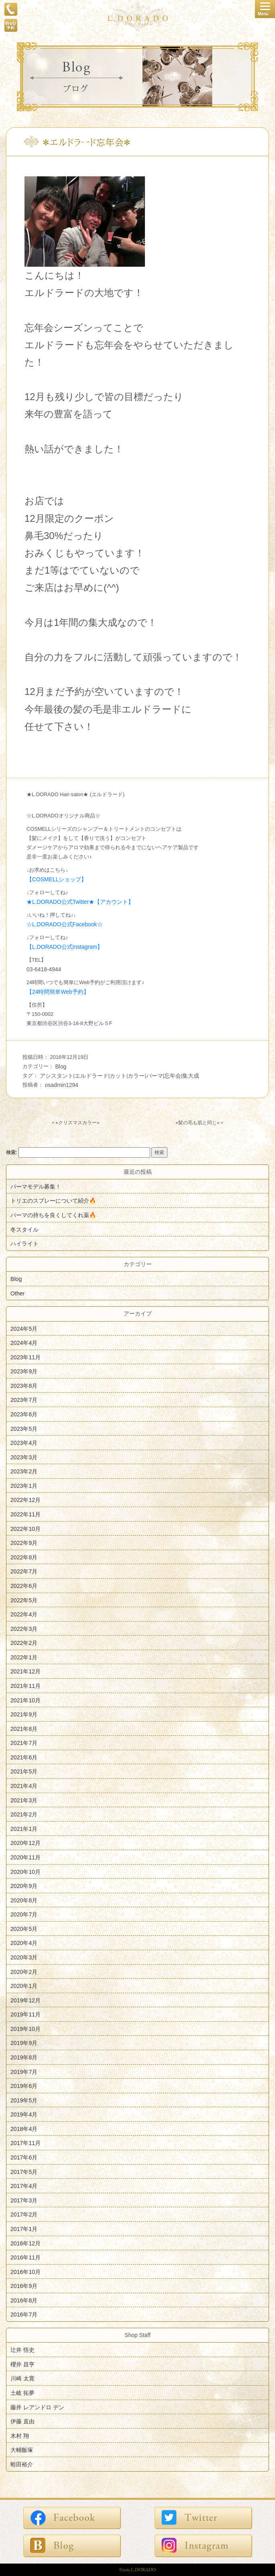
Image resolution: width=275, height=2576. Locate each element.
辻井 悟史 (22, 2350)
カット (118, 1075)
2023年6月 (23, 1414)
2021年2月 (23, 1814)
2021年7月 (23, 1743)
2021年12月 (25, 1671)
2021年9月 (23, 1714)
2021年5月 (23, 1771)
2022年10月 (25, 1528)
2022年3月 (23, 1628)
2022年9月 (23, 1543)
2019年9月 (23, 2043)
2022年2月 (23, 1643)
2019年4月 (23, 2114)
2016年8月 (23, 2300)
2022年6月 (23, 1586)
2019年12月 (25, 2000)
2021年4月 (23, 1786)
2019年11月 (25, 2014)
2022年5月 (23, 1600)
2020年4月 (23, 1943)
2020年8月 (23, 1900)
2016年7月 (23, 2314)
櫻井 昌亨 (22, 2364)
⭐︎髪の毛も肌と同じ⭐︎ (197, 1123)
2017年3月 (23, 2200)
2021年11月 (25, 1686)
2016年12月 (25, 2243)
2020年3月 (23, 1957)
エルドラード (91, 1075)
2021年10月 (25, 1700)
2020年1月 (23, 1986)
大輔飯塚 (21, 2450)
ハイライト (24, 1243)
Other (17, 1293)
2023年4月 (23, 1443)
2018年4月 (23, 2128)
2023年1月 (23, 1485)
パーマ (154, 1075)
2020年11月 (25, 1857)
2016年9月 (23, 2286)
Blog (61, 1066)
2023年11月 (25, 1357)
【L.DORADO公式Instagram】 (64, 947)
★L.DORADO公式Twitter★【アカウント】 (80, 902)
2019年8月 (23, 2057)
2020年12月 (25, 1843)
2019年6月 (23, 2086)
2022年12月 (25, 1500)
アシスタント (56, 1075)
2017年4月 (23, 2186)
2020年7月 (23, 1914)
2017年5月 (23, 2171)
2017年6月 (23, 2157)
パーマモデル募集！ (35, 1186)
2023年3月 (23, 1457)
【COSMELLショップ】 (56, 879)
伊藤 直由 (22, 2421)
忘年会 (172, 1075)
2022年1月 (23, 1657)
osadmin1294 (61, 1085)
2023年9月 (23, 1371)
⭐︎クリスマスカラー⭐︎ (77, 1123)
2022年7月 (23, 1571)
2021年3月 (23, 1800)
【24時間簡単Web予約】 (57, 992)
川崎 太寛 (22, 2378)
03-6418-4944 (43, 969)
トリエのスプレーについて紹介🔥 (53, 1200)
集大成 (190, 1075)
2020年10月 (25, 1871)
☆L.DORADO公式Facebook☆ (64, 924)
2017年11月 (25, 2143)
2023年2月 (23, 1471)
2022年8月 (23, 1557)
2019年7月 (23, 2071)
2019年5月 (23, 2100)
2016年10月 (25, 2271)
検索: (11, 1152)
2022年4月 (23, 1614)
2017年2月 (23, 2214)
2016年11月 (25, 2257)
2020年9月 (23, 1886)
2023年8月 (23, 1385)
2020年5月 (23, 1928)
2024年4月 (23, 1343)
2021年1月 (23, 1828)
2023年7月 (23, 1400)
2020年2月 (23, 1971)
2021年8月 (23, 1728)
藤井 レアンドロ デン (37, 2407)
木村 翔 (19, 2435)
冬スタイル (24, 1229)
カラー (136, 1075)
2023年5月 (23, 1428)
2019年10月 (25, 2028)
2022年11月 (25, 1514)
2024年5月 (23, 1328)
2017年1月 (23, 2229)
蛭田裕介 (21, 2464)
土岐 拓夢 (22, 2393)
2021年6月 (23, 1757)
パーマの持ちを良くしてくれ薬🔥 (53, 1215)
